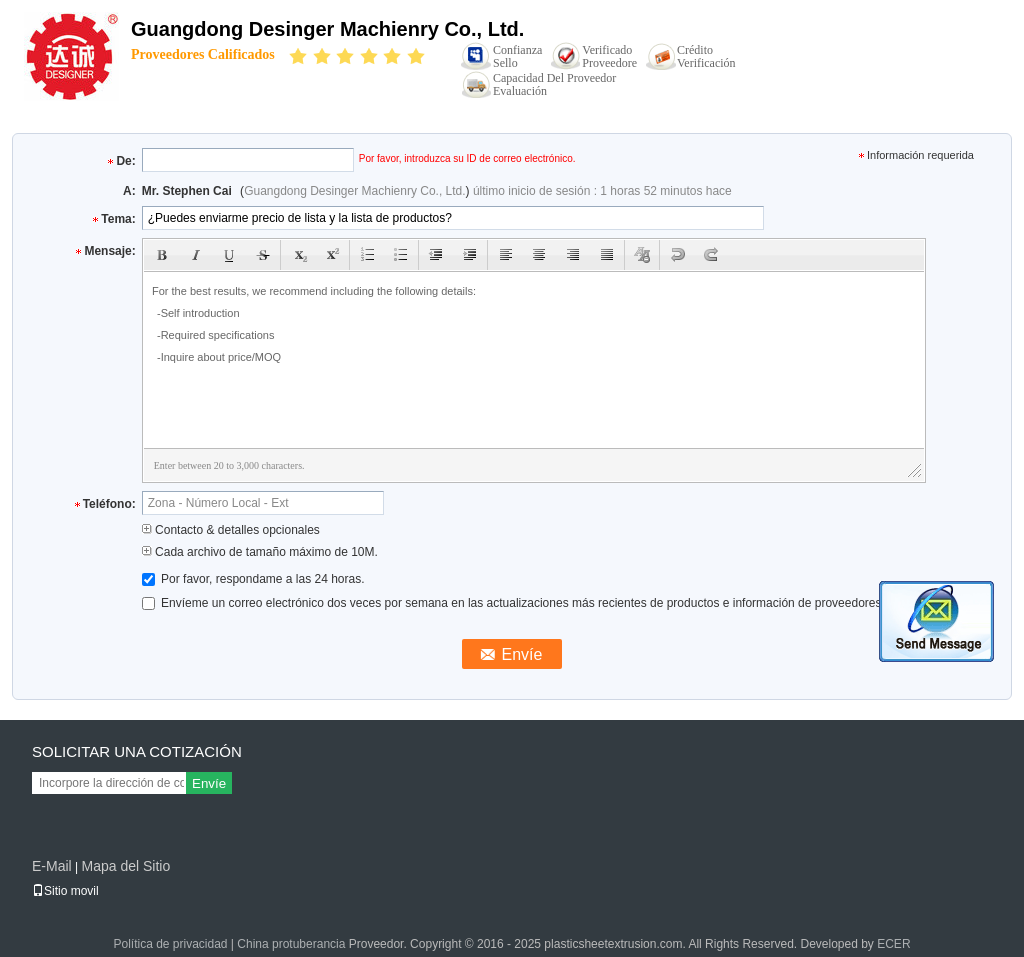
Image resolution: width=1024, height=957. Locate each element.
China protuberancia (291, 944)
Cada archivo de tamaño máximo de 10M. (260, 552)
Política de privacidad (170, 944)
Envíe (209, 783)
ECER (893, 944)
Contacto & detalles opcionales (231, 530)
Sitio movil (65, 891)
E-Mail (52, 866)
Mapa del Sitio (125, 866)
